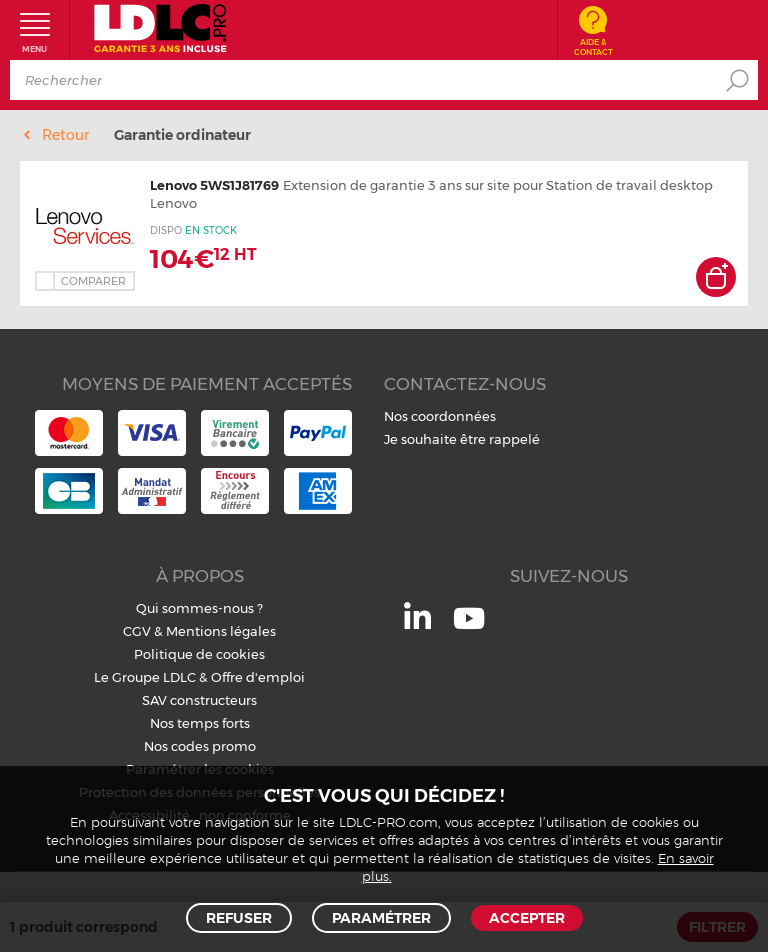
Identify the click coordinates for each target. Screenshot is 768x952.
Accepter (527, 918)
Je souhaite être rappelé (462, 439)
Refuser (239, 918)
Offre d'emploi (258, 677)
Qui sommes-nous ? (199, 608)
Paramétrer (381, 918)
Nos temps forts (200, 723)
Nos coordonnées (440, 416)
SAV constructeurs (199, 700)
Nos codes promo (200, 746)
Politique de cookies (199, 654)
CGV (137, 631)
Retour (65, 135)
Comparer (93, 281)
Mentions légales (221, 631)
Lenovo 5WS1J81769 (214, 185)
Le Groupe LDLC (145, 677)
